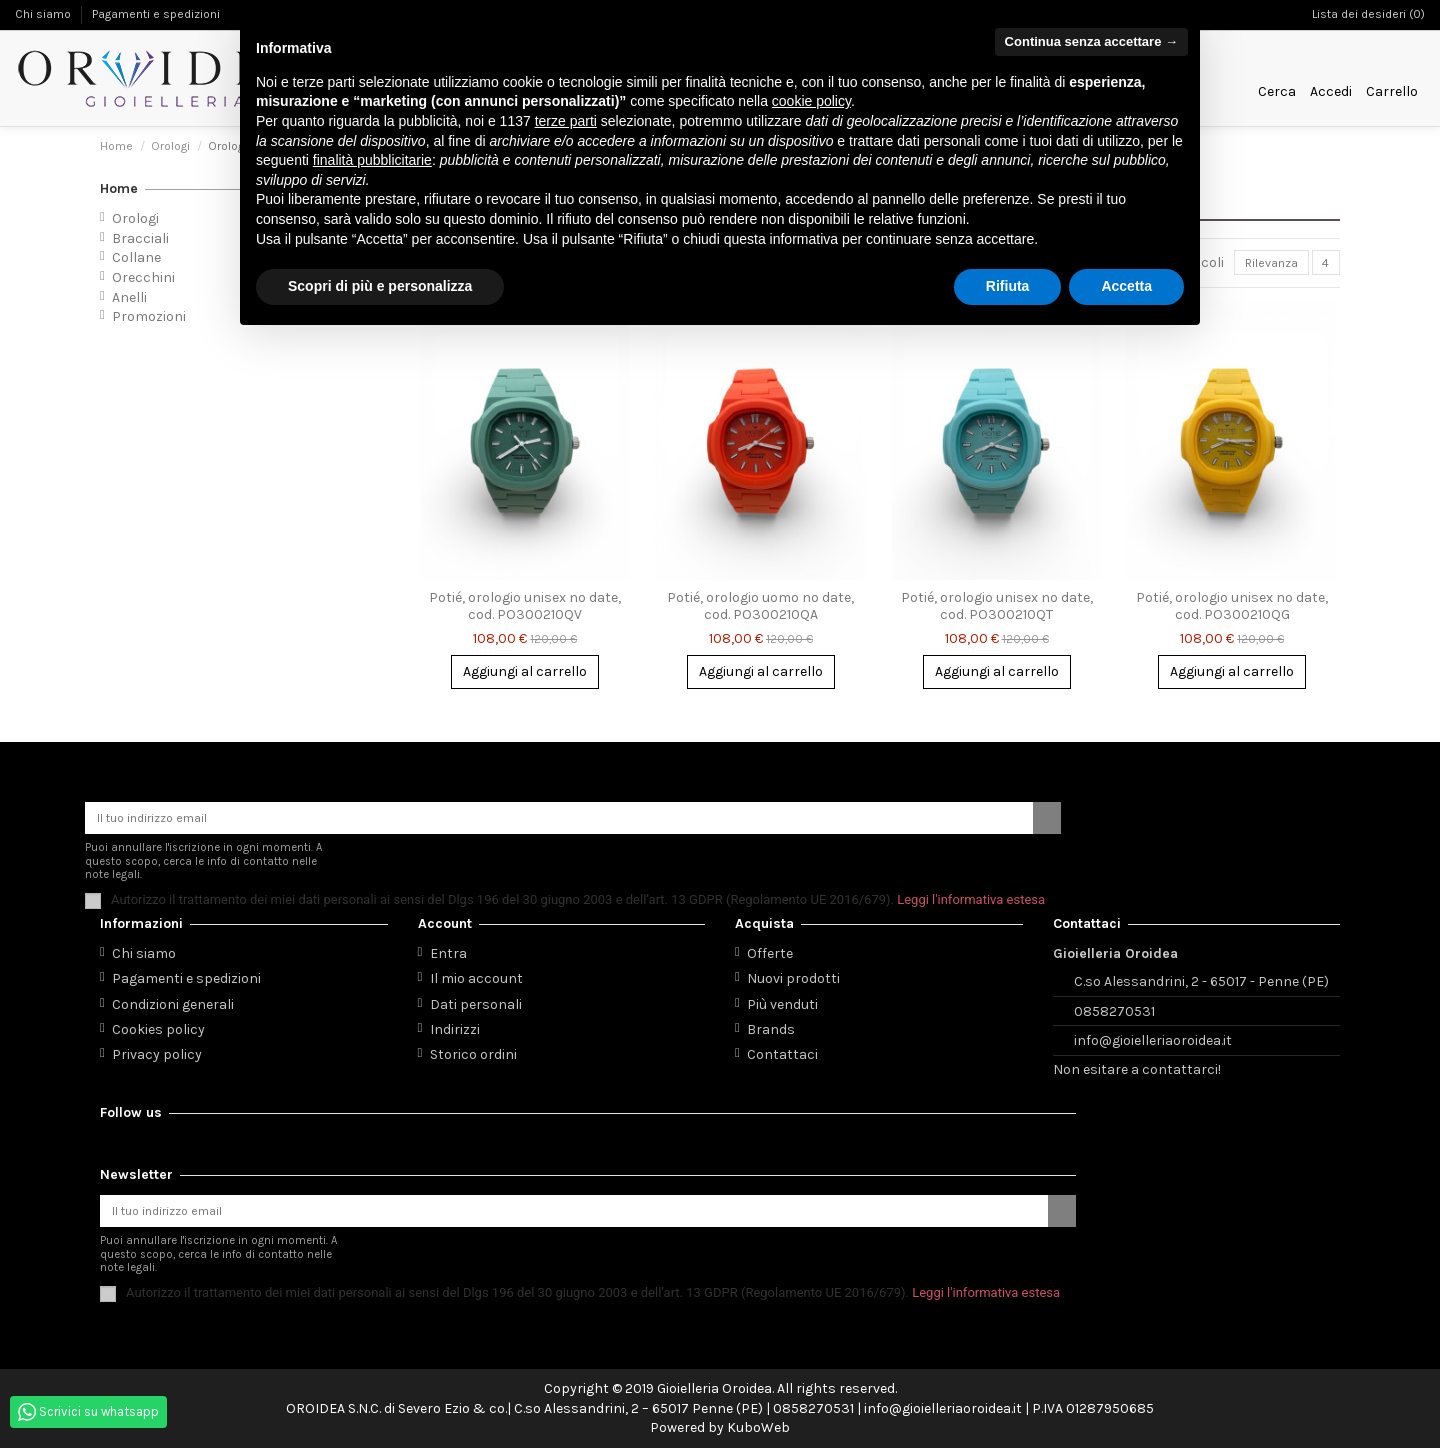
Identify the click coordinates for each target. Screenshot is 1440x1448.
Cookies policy (158, 1024)
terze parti (566, 121)
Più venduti (782, 999)
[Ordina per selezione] (1261, 264)
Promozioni (149, 316)
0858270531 (1114, 1005)
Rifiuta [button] (1008, 286)
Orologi (135, 218)
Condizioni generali (173, 999)
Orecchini (143, 277)
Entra (448, 948)
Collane (136, 257)
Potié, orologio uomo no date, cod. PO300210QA (760, 610)
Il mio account (476, 973)
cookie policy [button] (811, 101)
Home (119, 188)
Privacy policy (157, 1049)
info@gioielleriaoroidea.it (1153, 1035)
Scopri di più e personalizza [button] (380, 286)
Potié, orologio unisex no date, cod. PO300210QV (525, 610)
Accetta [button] (1126, 286)
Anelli (129, 297)
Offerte (770, 948)
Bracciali (140, 238)
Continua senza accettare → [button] (1091, 41)
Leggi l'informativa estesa (971, 894)
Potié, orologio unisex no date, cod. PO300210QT (997, 610)
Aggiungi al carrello (525, 675)
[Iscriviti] (1047, 811)
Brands (771, 1024)
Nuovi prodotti (793, 973)
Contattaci (782, 1049)
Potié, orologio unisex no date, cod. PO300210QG (1232, 610)
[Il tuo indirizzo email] (559, 811)
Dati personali (476, 999)
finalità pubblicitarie (372, 160)
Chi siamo (44, 14)
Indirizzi (455, 1024)
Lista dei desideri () (1368, 14)
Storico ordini (473, 1049)
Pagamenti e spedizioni (156, 14)
